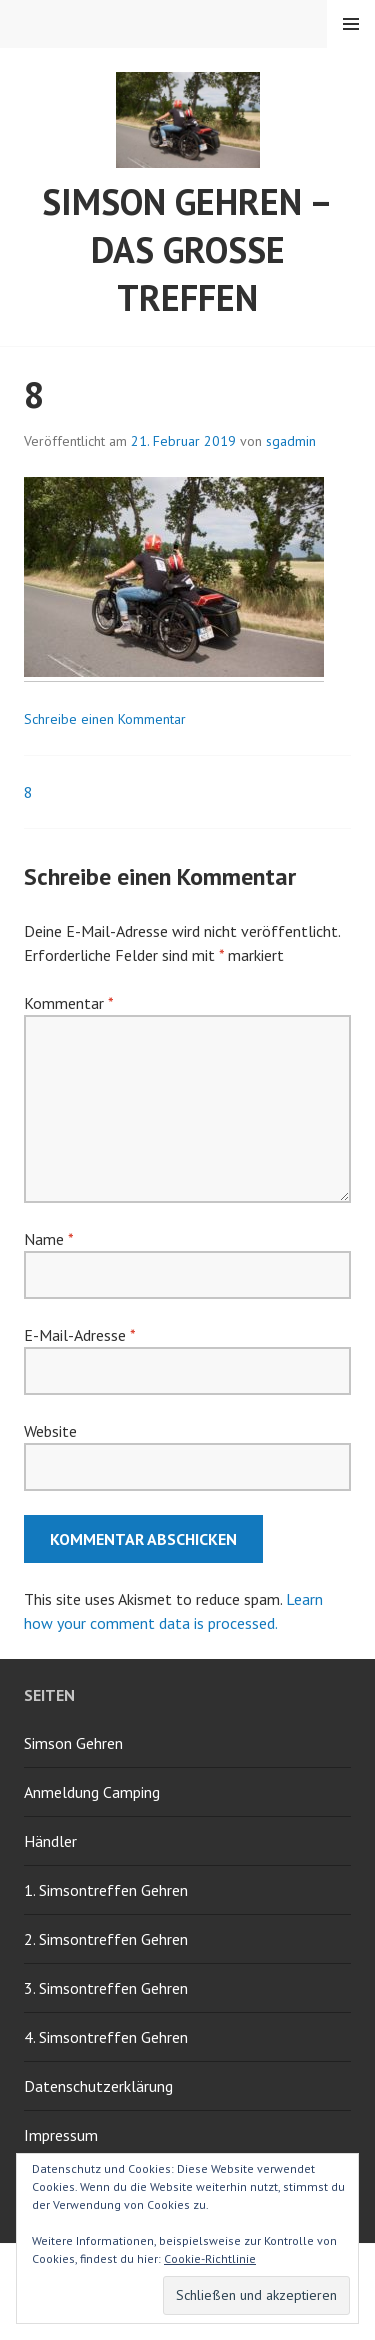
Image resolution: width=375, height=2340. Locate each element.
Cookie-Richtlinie (210, 2258)
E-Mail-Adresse (79, 1335)
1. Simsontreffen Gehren (106, 1890)
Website (50, 1431)
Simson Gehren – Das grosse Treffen (187, 249)
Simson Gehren (73, 1743)
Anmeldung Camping (92, 1792)
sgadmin (291, 441)
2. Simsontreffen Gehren (106, 1939)
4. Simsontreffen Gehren (106, 2037)
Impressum (61, 2135)
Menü (351, 24)
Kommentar (68, 1003)
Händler (50, 1841)
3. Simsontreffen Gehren (106, 1988)
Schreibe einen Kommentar (105, 719)
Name (48, 1239)
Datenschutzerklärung (98, 2086)
